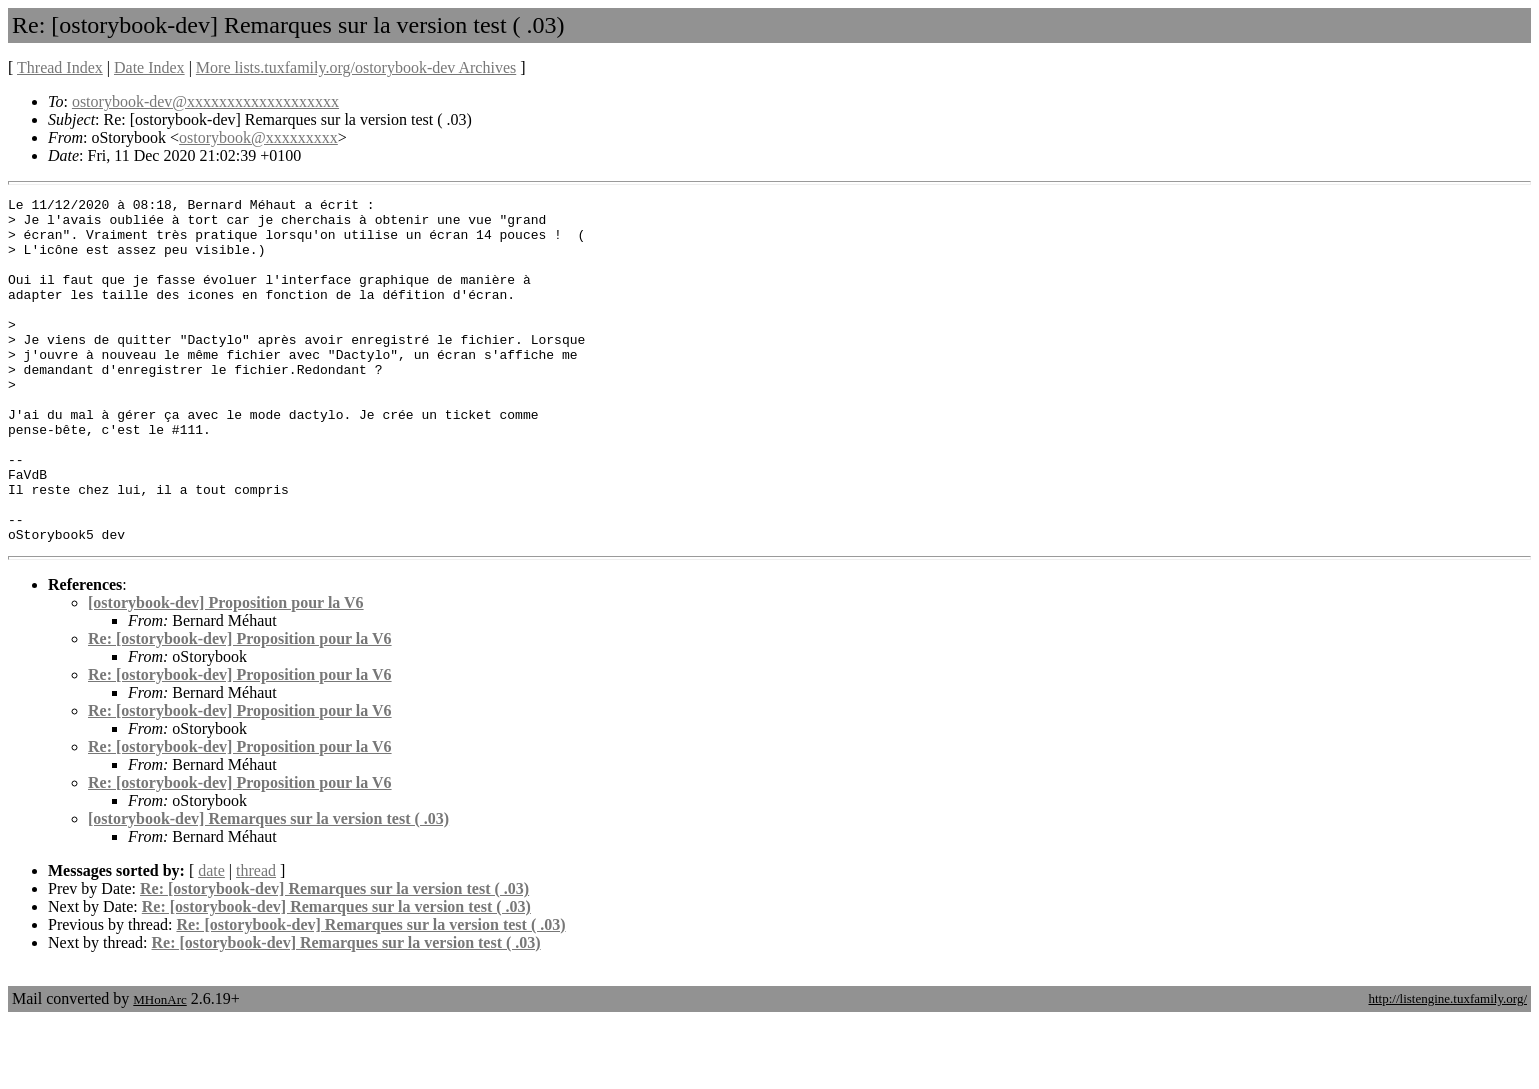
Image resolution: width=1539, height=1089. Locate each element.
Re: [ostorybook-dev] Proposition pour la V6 (240, 707)
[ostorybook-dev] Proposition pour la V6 (226, 671)
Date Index (149, 67)
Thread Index (60, 67)
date (211, 939)
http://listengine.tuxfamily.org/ (1447, 1067)
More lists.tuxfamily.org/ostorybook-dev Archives (356, 67)
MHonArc (159, 1068)
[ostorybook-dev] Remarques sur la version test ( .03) (268, 887)
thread (256, 939)
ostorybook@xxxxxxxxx (258, 137)
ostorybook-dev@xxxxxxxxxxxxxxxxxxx (205, 101)
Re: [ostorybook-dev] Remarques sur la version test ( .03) (334, 957)
